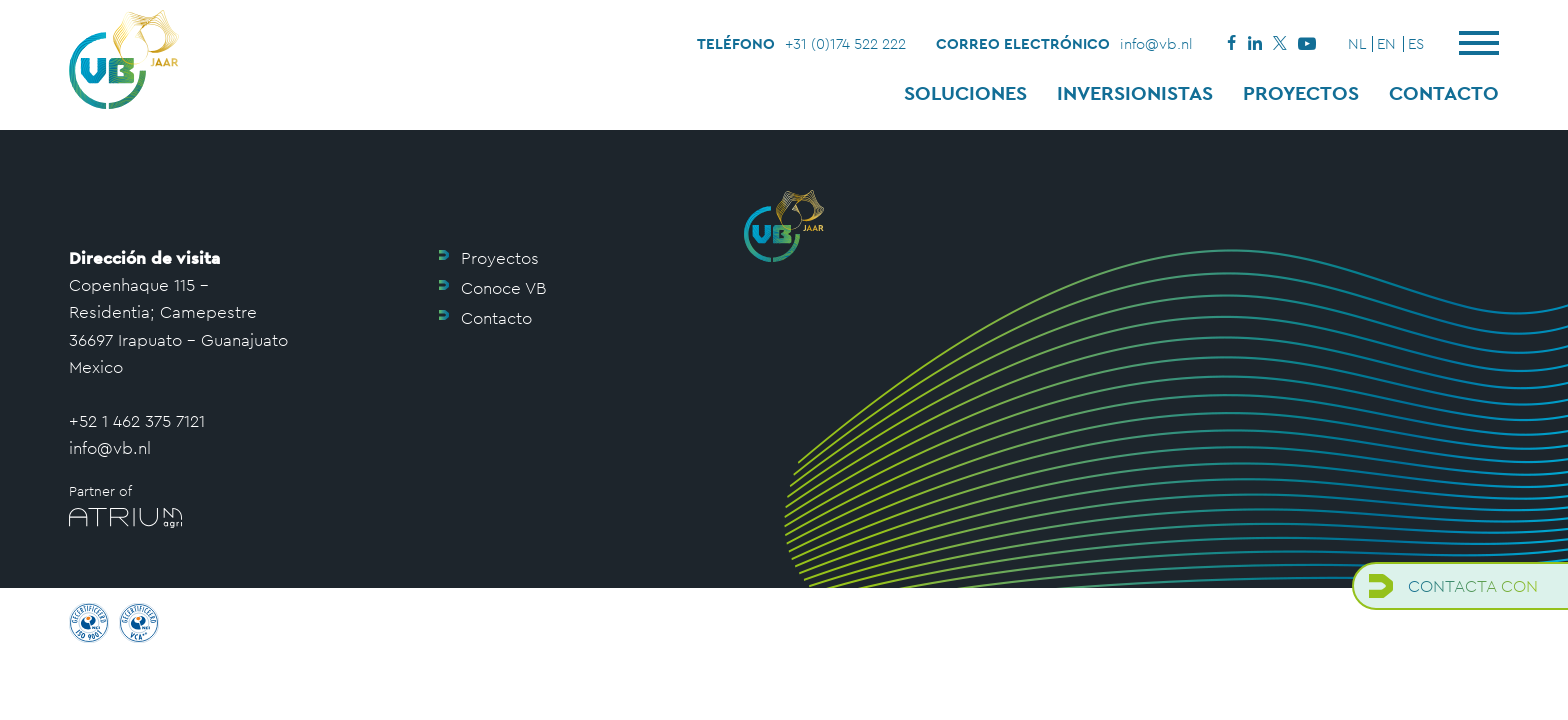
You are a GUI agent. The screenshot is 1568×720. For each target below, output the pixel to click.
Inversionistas (1135, 93)
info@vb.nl (1156, 43)
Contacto (1444, 93)
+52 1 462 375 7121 (137, 421)
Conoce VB (503, 288)
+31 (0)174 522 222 (845, 43)
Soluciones (965, 93)
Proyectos (1301, 93)
